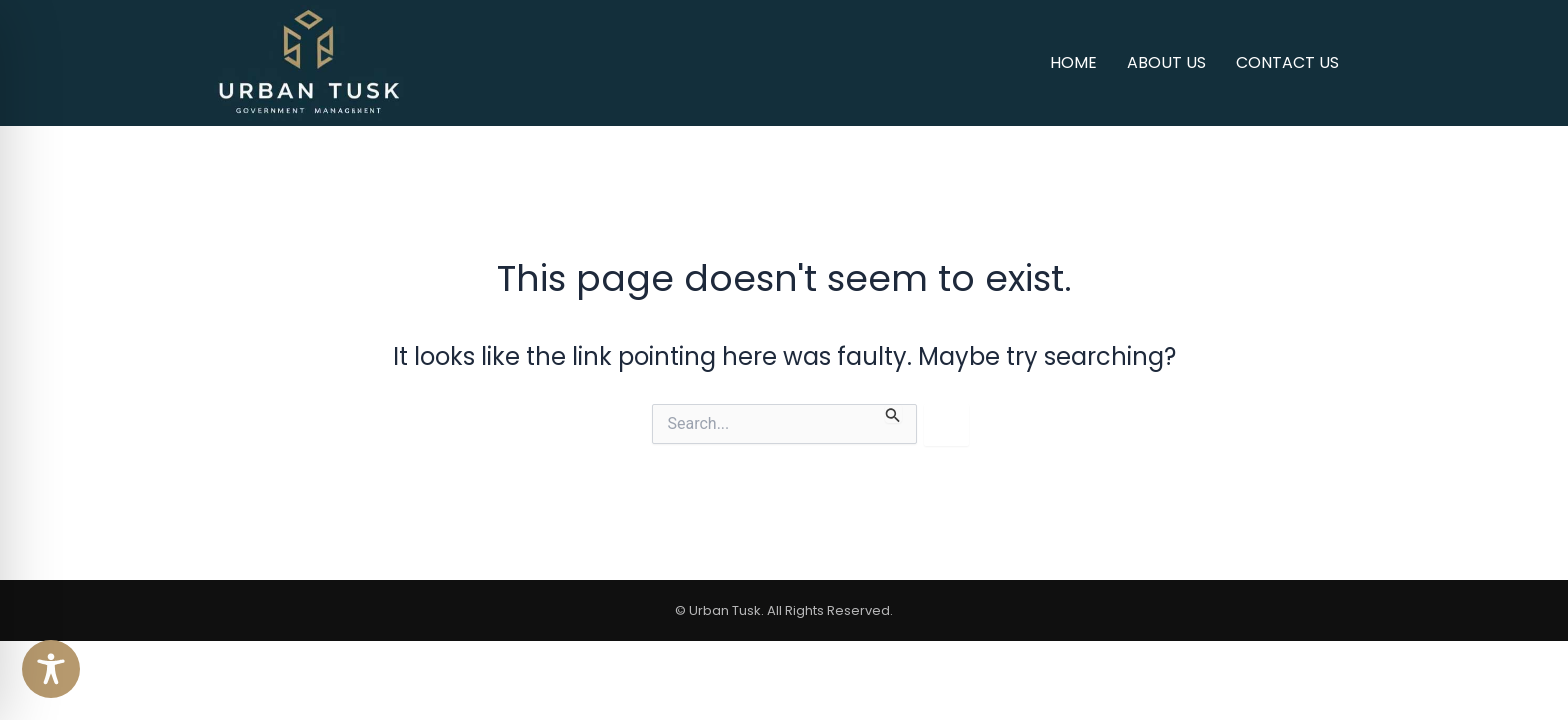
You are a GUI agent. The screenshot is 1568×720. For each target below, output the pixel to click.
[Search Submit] (893, 413)
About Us (1166, 62)
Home (1073, 62)
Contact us (1287, 62)
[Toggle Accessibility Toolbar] (51, 669)
